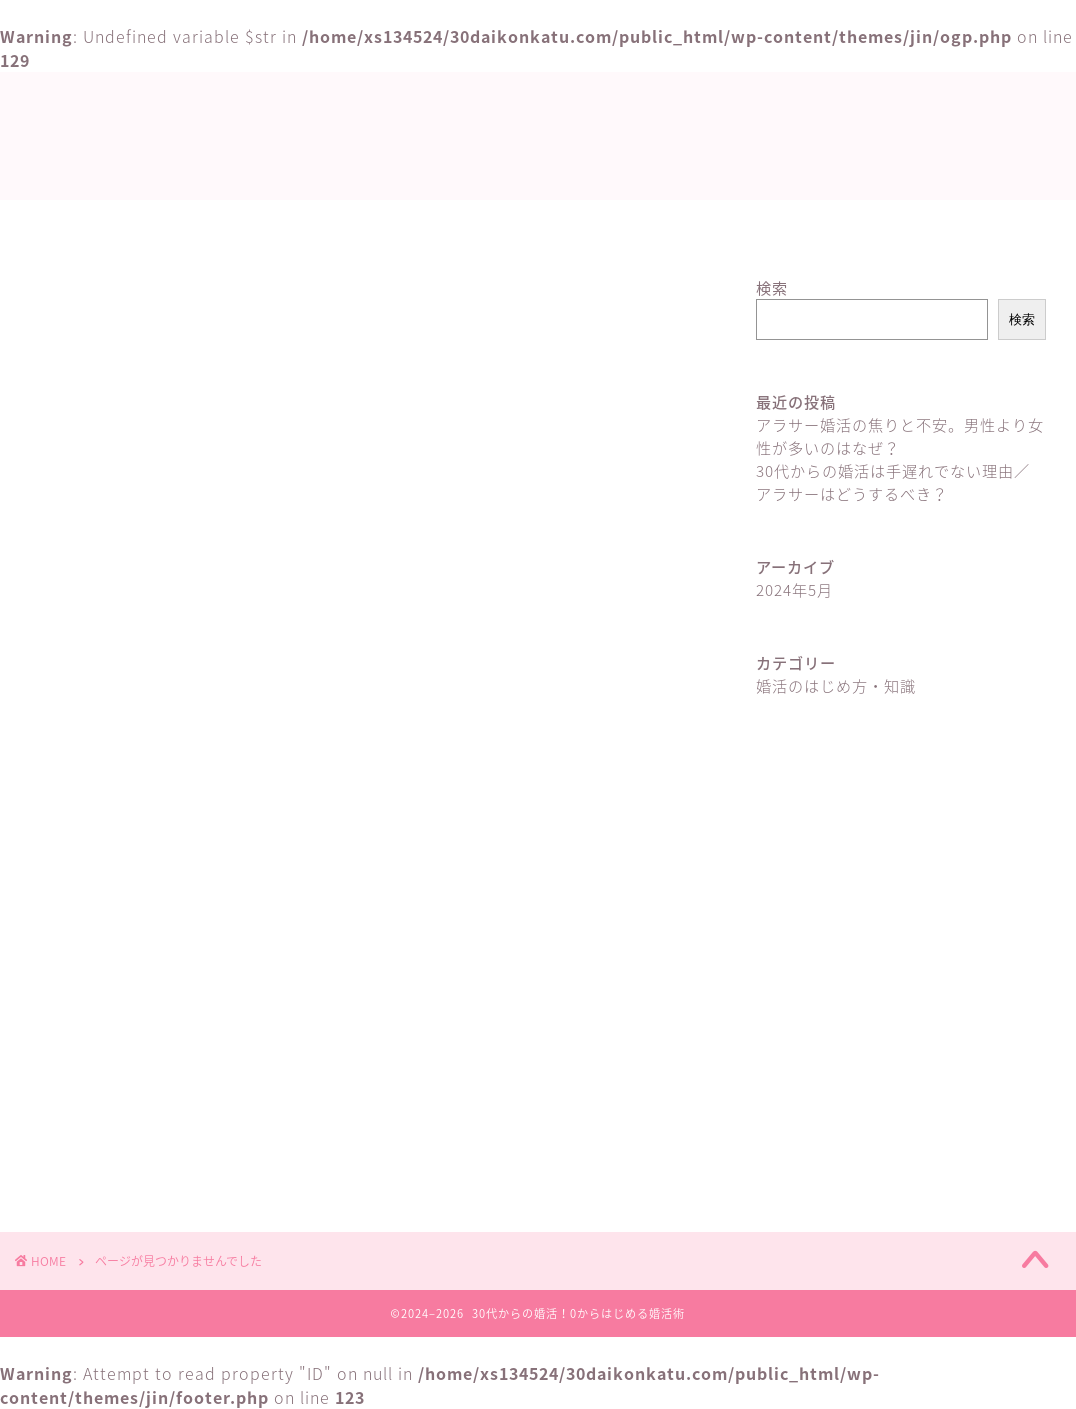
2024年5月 (794, 589)
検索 (772, 287)
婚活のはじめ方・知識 (586, 224)
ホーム (438, 224)
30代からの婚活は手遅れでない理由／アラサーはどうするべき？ (893, 482)
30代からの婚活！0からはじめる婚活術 (538, 137)
